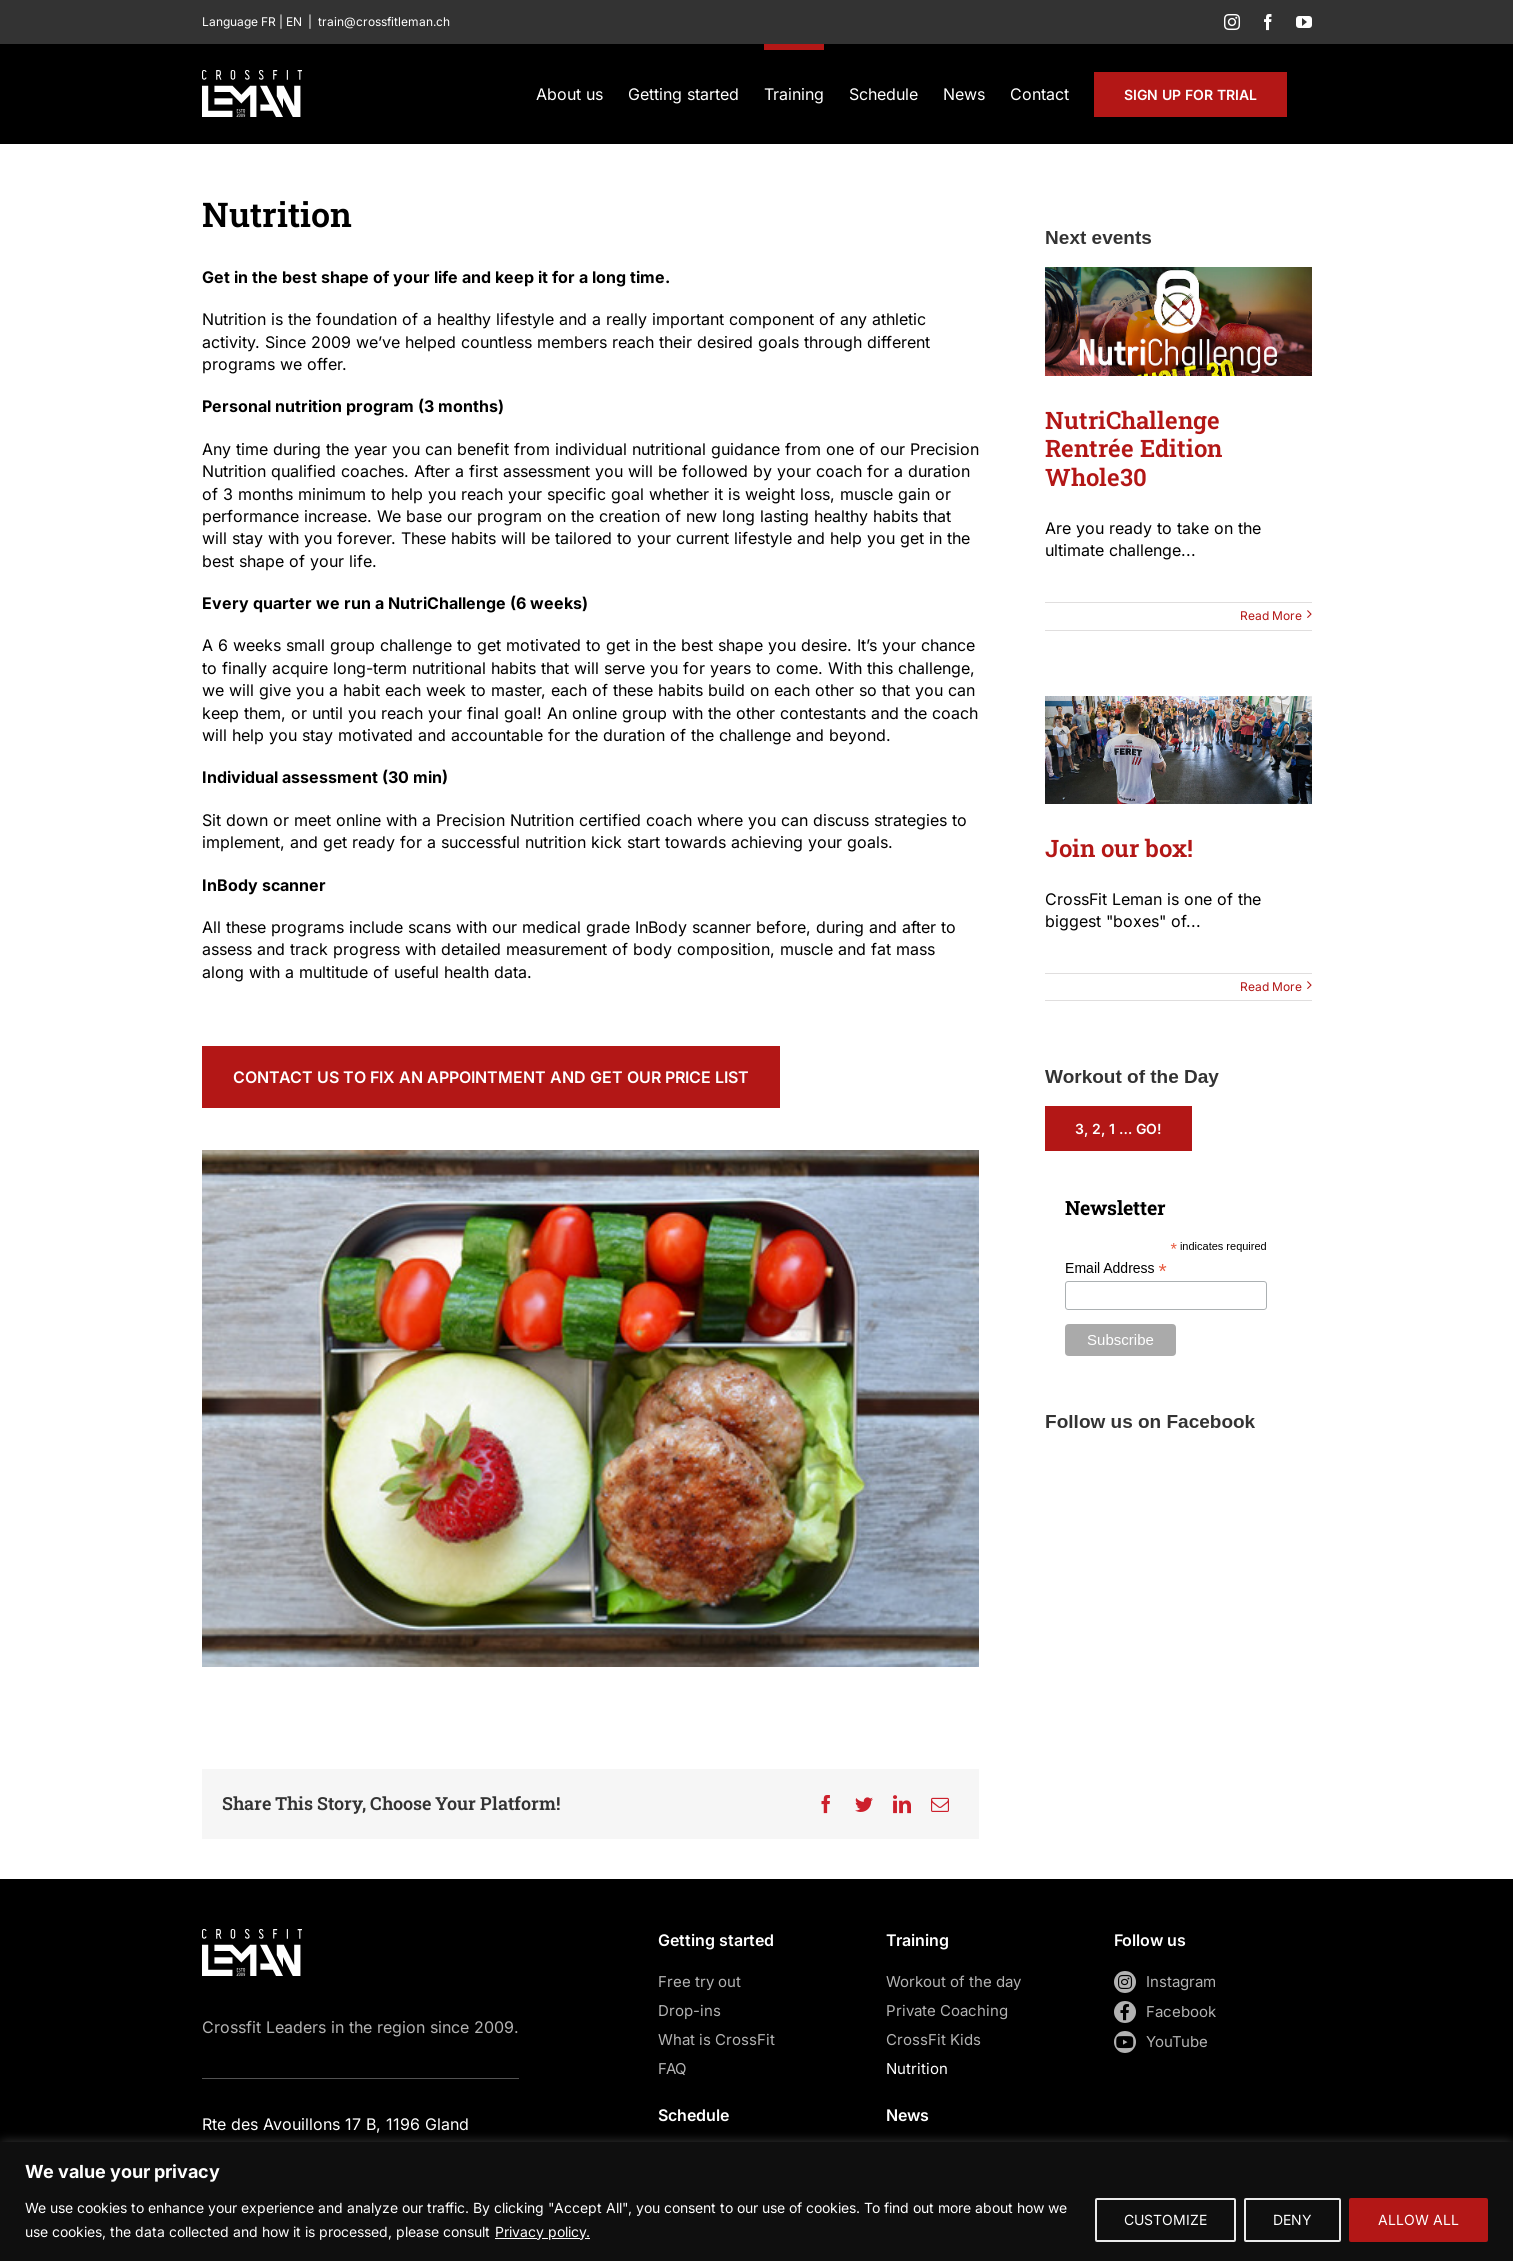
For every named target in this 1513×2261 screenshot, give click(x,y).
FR (268, 21)
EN (294, 21)
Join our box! (1119, 848)
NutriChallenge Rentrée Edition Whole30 (1133, 449)
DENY (1292, 2219)
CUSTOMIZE (1165, 2219)
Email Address (1116, 1268)
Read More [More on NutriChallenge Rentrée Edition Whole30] (1271, 615)
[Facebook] (826, 1804)
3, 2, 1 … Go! (1118, 1128)
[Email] (940, 1804)
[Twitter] (864, 1804)
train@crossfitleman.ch (384, 21)
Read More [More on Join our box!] (1271, 986)
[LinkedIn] (902, 1804)
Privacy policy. (542, 2231)
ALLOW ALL (1418, 2219)
